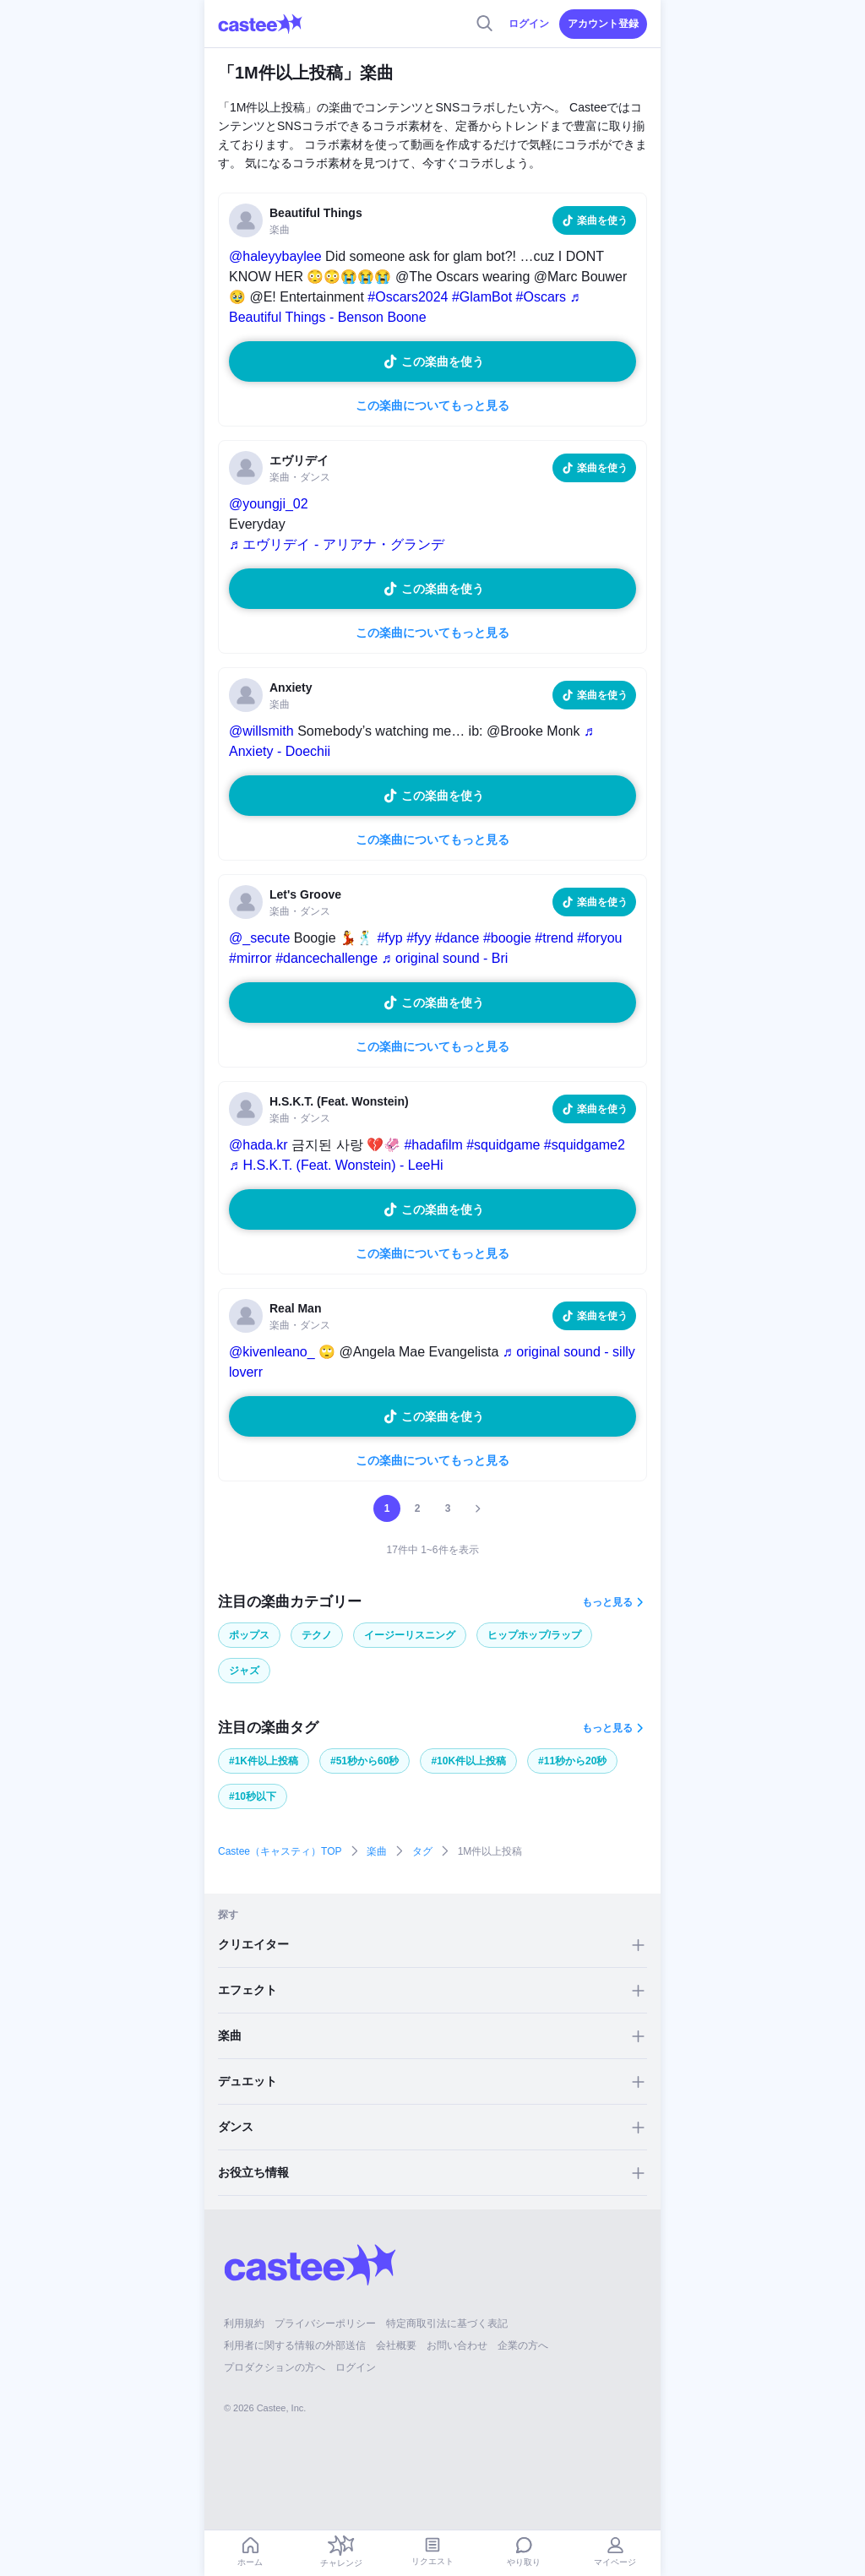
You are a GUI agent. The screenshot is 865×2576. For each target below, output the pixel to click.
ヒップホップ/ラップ (534, 1635)
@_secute (259, 938)
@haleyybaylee (275, 256)
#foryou (599, 938)
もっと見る (607, 1602)
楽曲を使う (602, 220)
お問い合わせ (457, 2345)
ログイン (529, 24)
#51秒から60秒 (364, 1761)
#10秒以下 (252, 1796)
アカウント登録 (603, 24)
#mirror (250, 958)
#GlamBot (482, 297)
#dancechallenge (326, 958)
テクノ (317, 1635)
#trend (554, 938)
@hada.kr (258, 1145)
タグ (422, 1851)
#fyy (418, 938)
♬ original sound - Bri (445, 958)
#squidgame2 (584, 1145)
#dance (457, 938)
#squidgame (503, 1145)
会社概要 (396, 2345)
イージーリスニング (409, 1635)
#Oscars (541, 297)
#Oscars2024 (407, 297)
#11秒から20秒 (572, 1761)
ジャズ (244, 1671)
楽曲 (377, 1851)
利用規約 (244, 2323)
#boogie (507, 938)
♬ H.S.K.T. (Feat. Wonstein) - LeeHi (336, 1165)
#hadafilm (433, 1145)
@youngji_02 (268, 504)
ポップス (249, 1635)
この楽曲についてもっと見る (432, 405)
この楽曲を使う (442, 361)
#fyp (389, 938)
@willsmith (261, 731)
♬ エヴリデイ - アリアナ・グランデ (336, 544)
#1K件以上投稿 (263, 1761)
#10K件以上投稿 (468, 1761)
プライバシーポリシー (325, 2323)
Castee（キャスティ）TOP (279, 1851)
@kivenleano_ (272, 1352)
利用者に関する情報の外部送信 (295, 2345)
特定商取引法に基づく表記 (447, 2323)
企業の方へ (523, 2345)
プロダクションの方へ (274, 2367)
